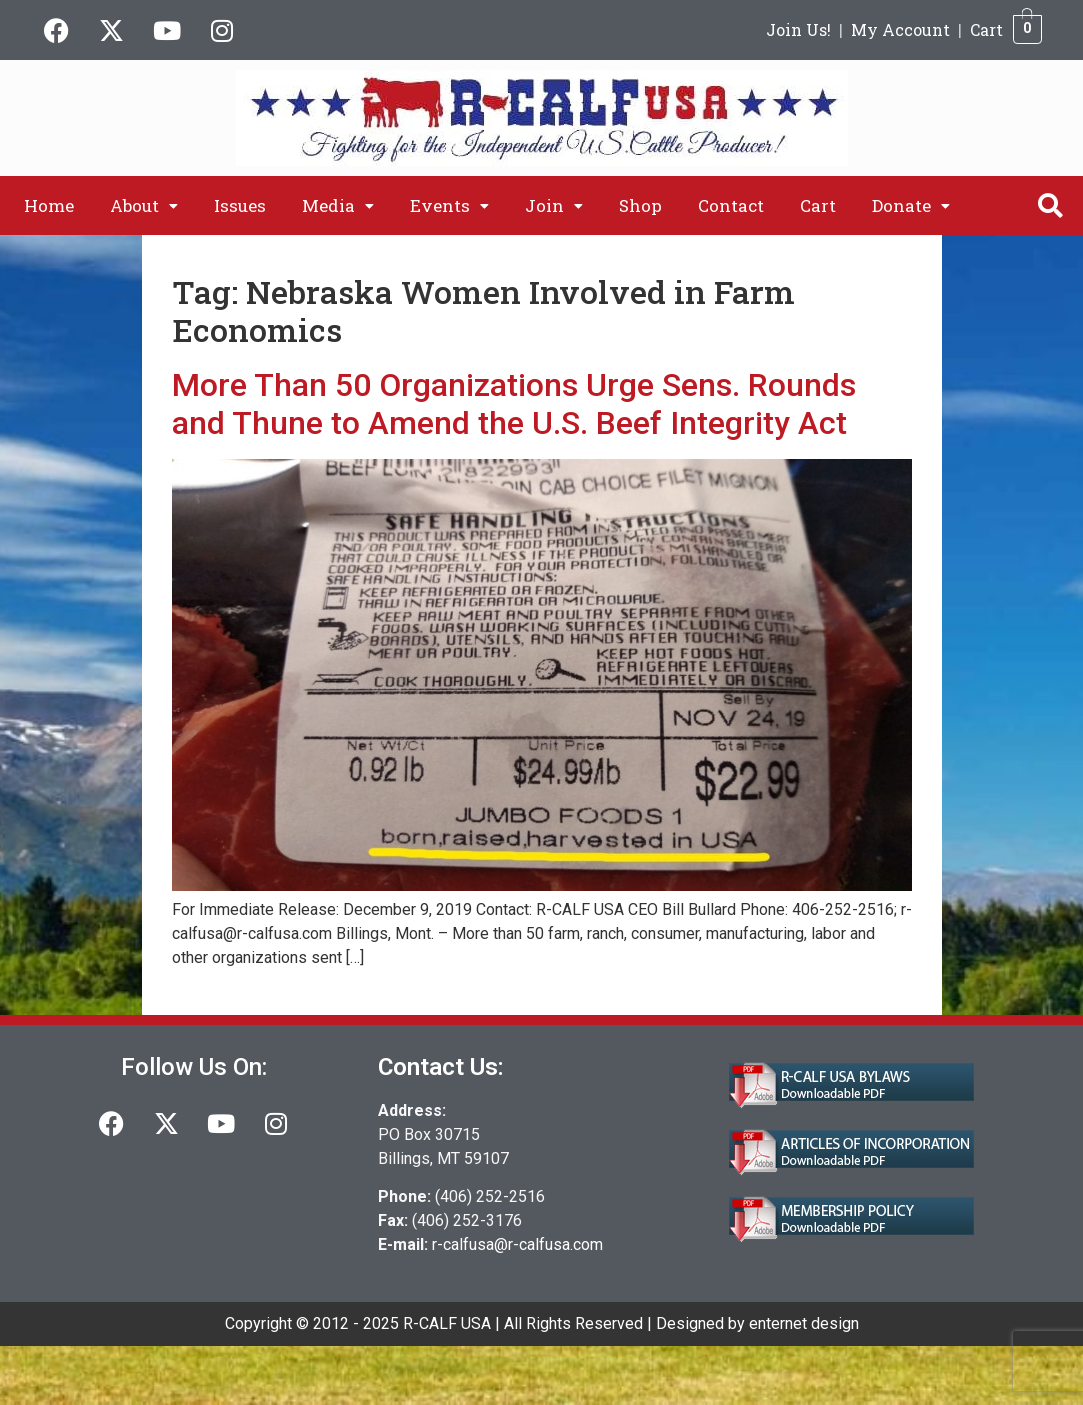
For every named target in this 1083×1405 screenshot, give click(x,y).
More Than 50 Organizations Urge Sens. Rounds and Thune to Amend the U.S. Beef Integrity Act (514, 404)
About (144, 205)
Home (49, 205)
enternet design (804, 1323)
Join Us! (798, 29)
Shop (640, 205)
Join (554, 205)
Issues (240, 205)
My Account (900, 29)
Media (338, 205)
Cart (986, 29)
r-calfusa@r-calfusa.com (517, 1244)
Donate (911, 205)
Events (449, 205)
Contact (731, 205)
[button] (144, 205)
